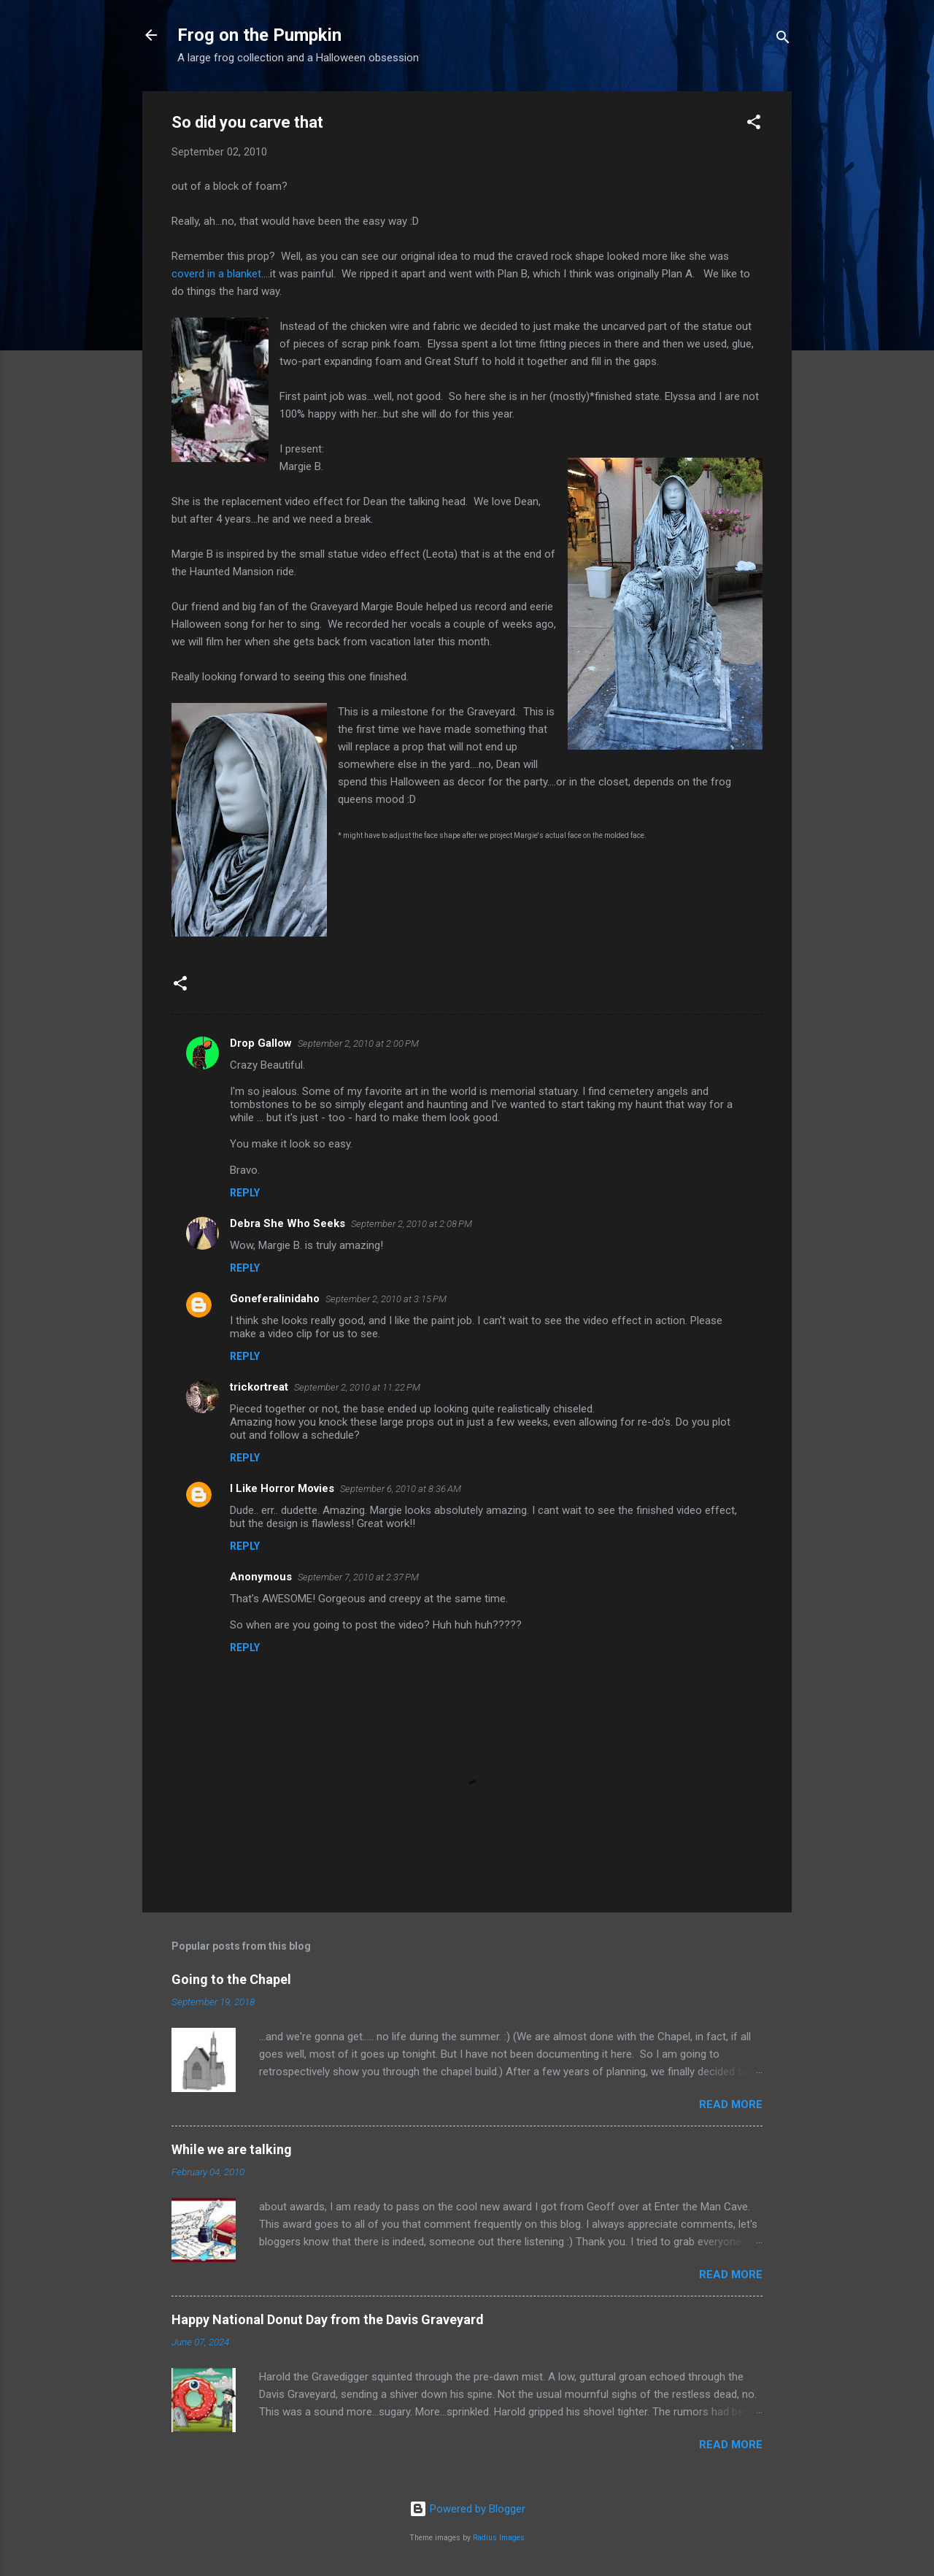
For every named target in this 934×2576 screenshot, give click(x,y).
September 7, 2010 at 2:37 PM (358, 1577)
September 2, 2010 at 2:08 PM (411, 1223)
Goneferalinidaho (275, 1298)
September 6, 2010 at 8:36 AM (400, 1488)
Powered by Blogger (467, 2508)
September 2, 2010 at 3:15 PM (386, 1298)
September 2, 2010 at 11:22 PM (357, 1387)
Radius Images (499, 2537)
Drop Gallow (261, 1043)
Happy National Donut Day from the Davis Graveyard (327, 2319)
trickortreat (259, 1386)
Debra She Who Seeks (287, 1223)
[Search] (783, 40)
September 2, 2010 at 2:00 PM (358, 1043)
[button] (754, 124)
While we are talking (231, 2149)
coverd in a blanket (216, 273)
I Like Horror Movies (282, 1488)
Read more (731, 2104)
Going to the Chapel (231, 1979)
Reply (245, 1193)
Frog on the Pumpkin (259, 35)
